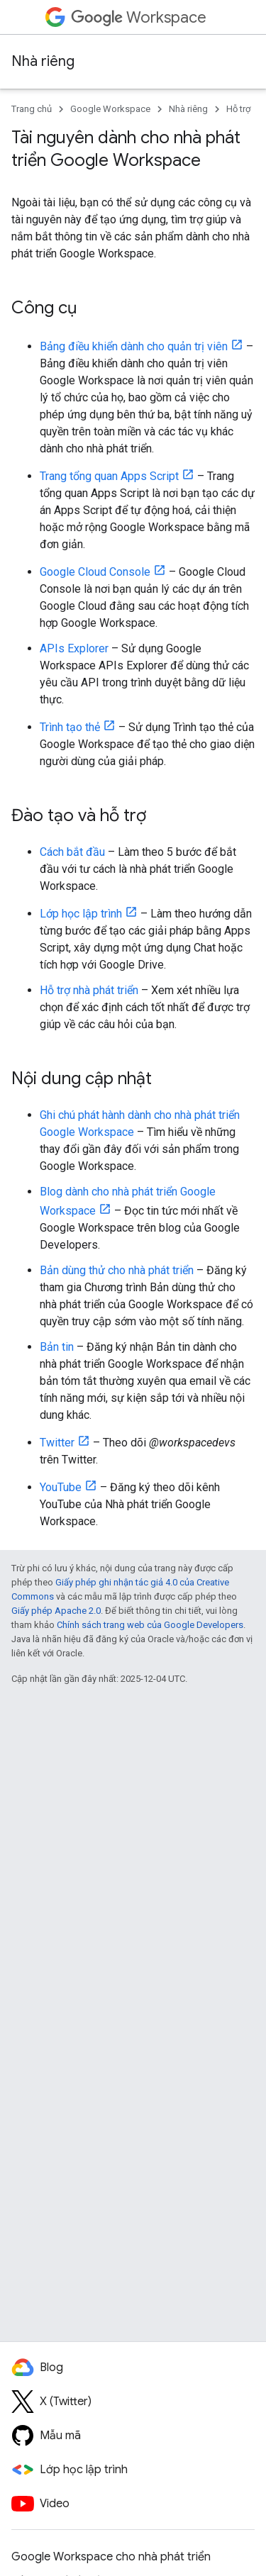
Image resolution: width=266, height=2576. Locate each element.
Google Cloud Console (95, 572)
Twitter (57, 1442)
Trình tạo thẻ (70, 727)
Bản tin (57, 1347)
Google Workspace (110, 109)
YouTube (61, 1487)
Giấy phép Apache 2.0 (56, 1610)
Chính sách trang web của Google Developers (150, 1624)
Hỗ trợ (238, 109)
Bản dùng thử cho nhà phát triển (117, 1270)
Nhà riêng (42, 61)
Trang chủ (31, 109)
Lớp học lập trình (81, 913)
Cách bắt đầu (72, 852)
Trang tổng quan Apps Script (109, 476)
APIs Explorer (74, 648)
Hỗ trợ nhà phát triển (89, 990)
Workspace (138, 17)
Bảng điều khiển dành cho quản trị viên (134, 346)
